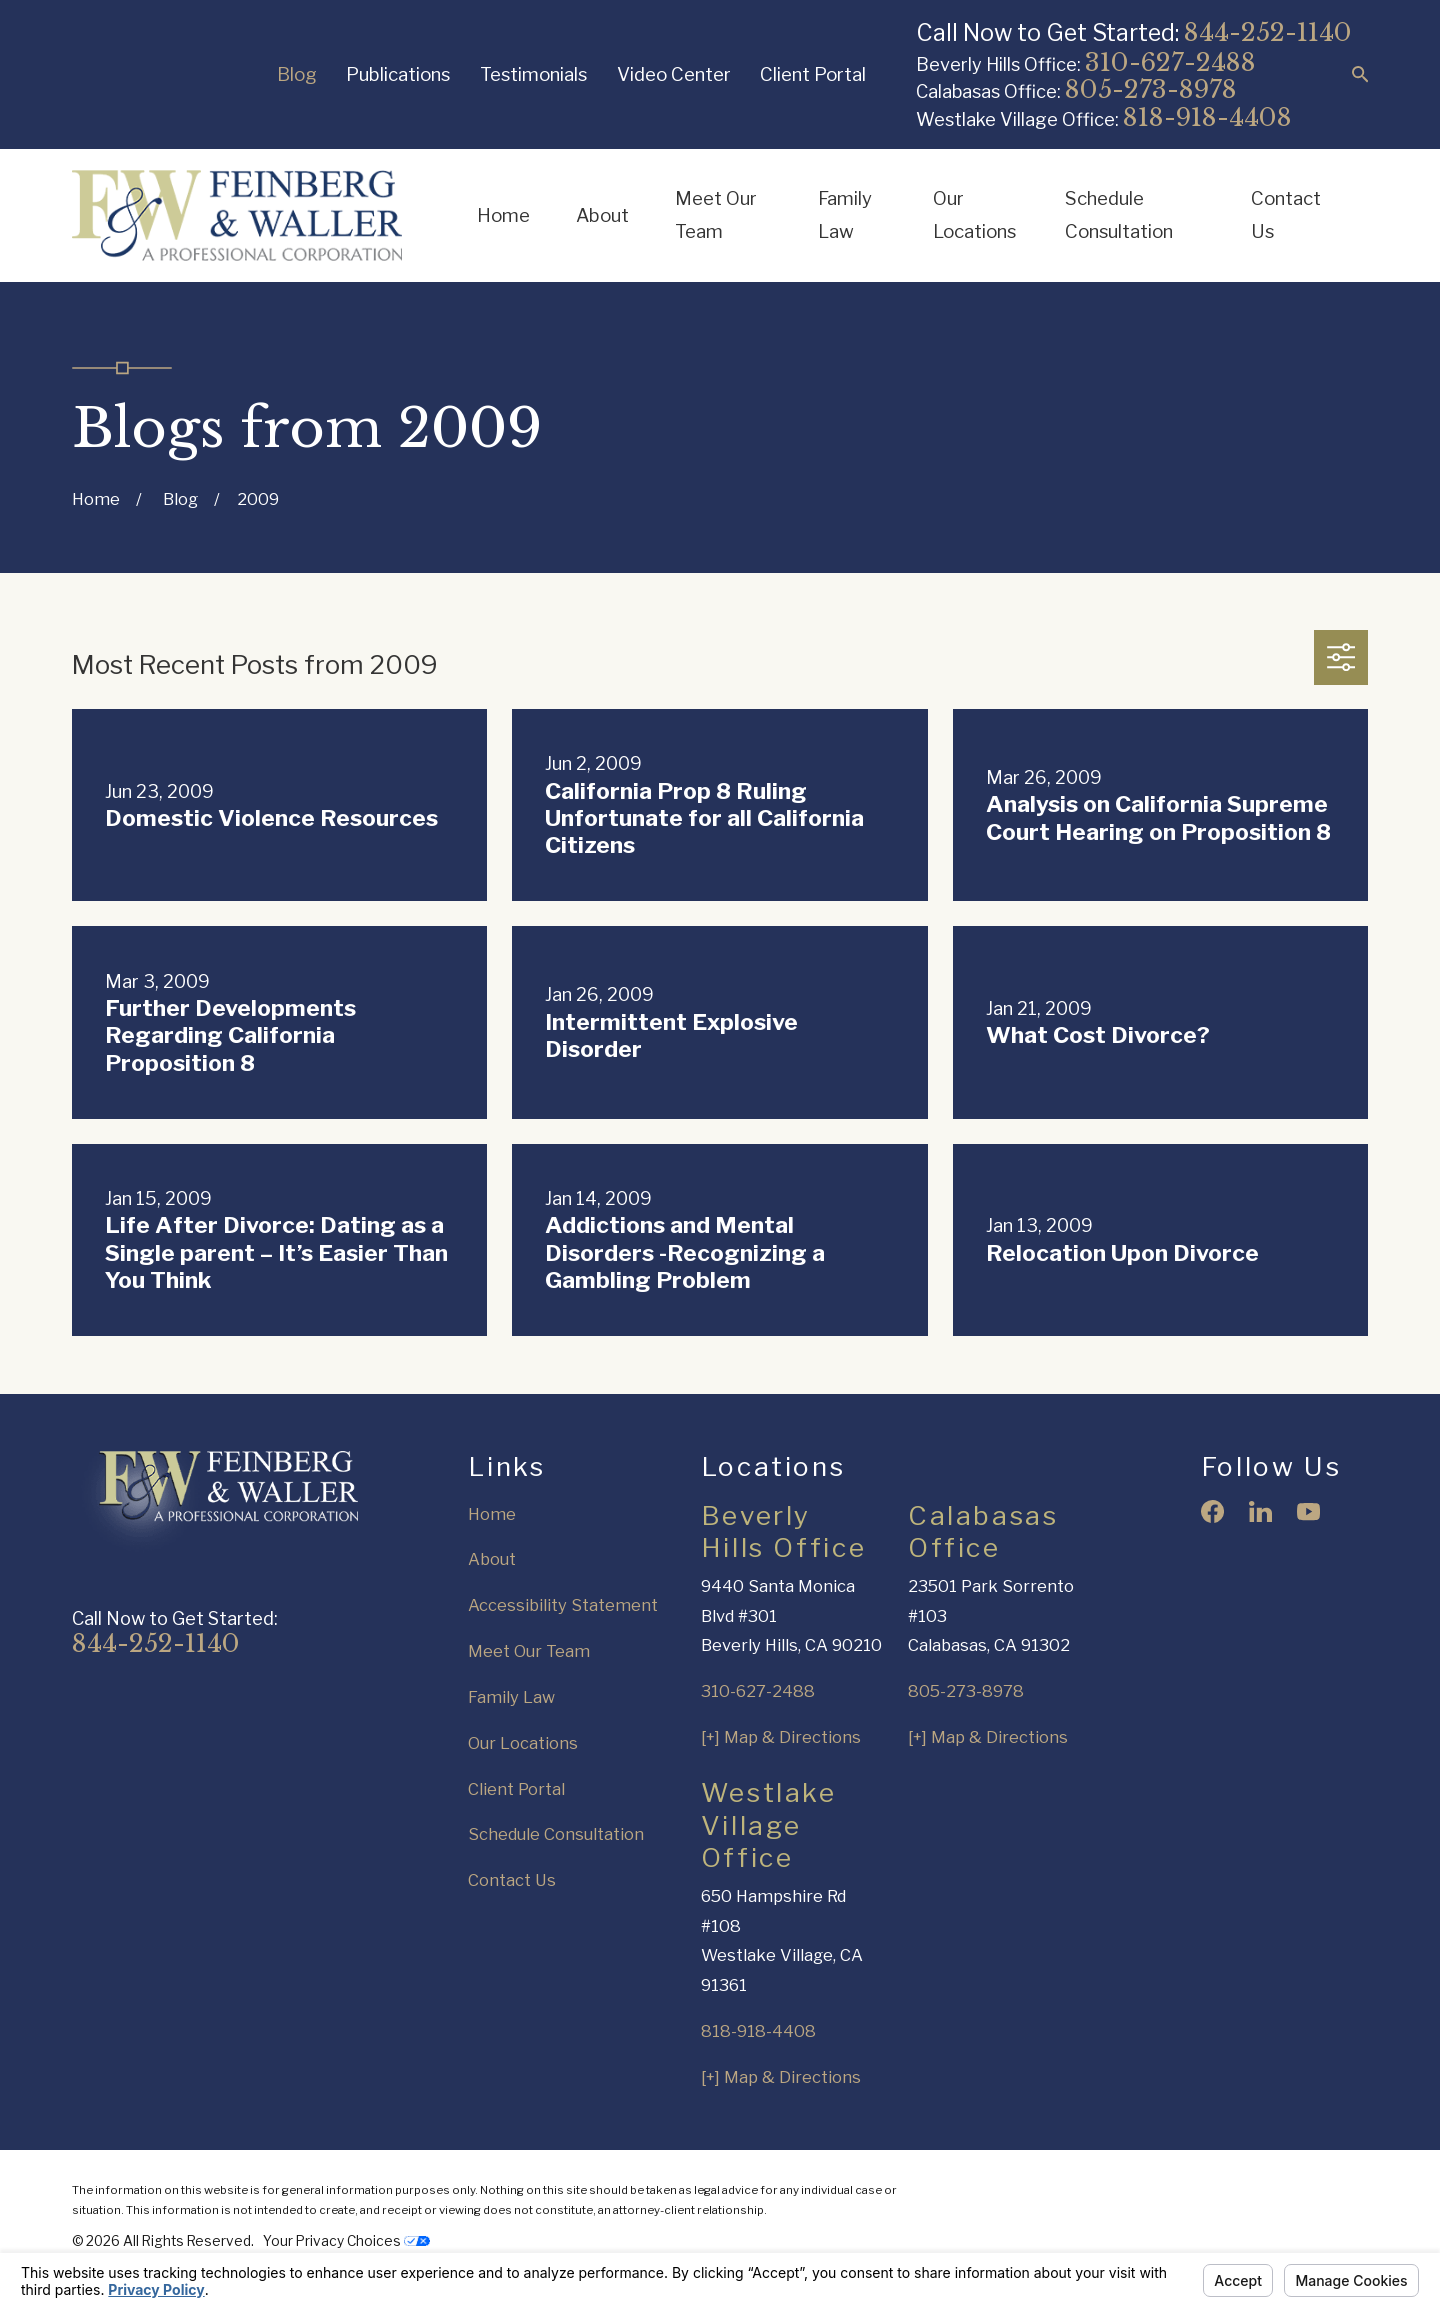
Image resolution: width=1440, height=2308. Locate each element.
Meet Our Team (529, 1651)
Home (492, 1514)
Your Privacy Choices (346, 2241)
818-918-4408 (1207, 117)
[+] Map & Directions (781, 1737)
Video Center (674, 74)
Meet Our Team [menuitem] (716, 215)
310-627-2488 (1170, 62)
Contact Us (512, 1880)
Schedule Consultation (556, 1834)
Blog (297, 74)
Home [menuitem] (503, 215)
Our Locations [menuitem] (974, 215)
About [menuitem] (602, 215)
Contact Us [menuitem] (1286, 215)
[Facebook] (1212, 1511)
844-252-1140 (1268, 32)
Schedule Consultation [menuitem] (1119, 215)
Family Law (511, 1697)
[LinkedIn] (1260, 1511)
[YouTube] (1308, 1511)
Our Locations (523, 1743)
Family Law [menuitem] (845, 215)
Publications (398, 74)
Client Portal (813, 74)
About (492, 1559)
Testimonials (533, 74)
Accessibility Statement (563, 1605)
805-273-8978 (1151, 89)
